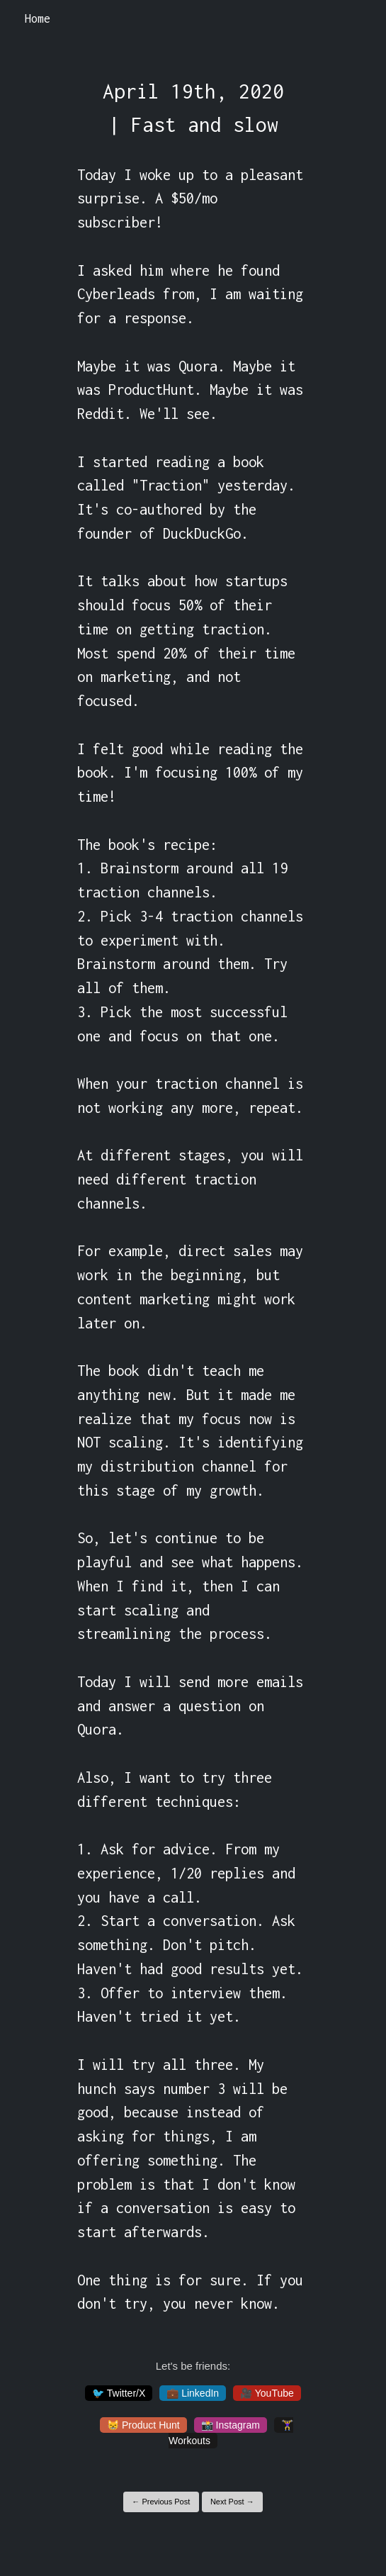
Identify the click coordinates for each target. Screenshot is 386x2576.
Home (37, 18)
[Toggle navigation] (356, 19)
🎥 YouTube (267, 2393)
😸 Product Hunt (143, 2425)
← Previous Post (161, 2501)
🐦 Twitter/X (118, 2393)
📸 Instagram (230, 2425)
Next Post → (232, 2501)
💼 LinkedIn (192, 2393)
